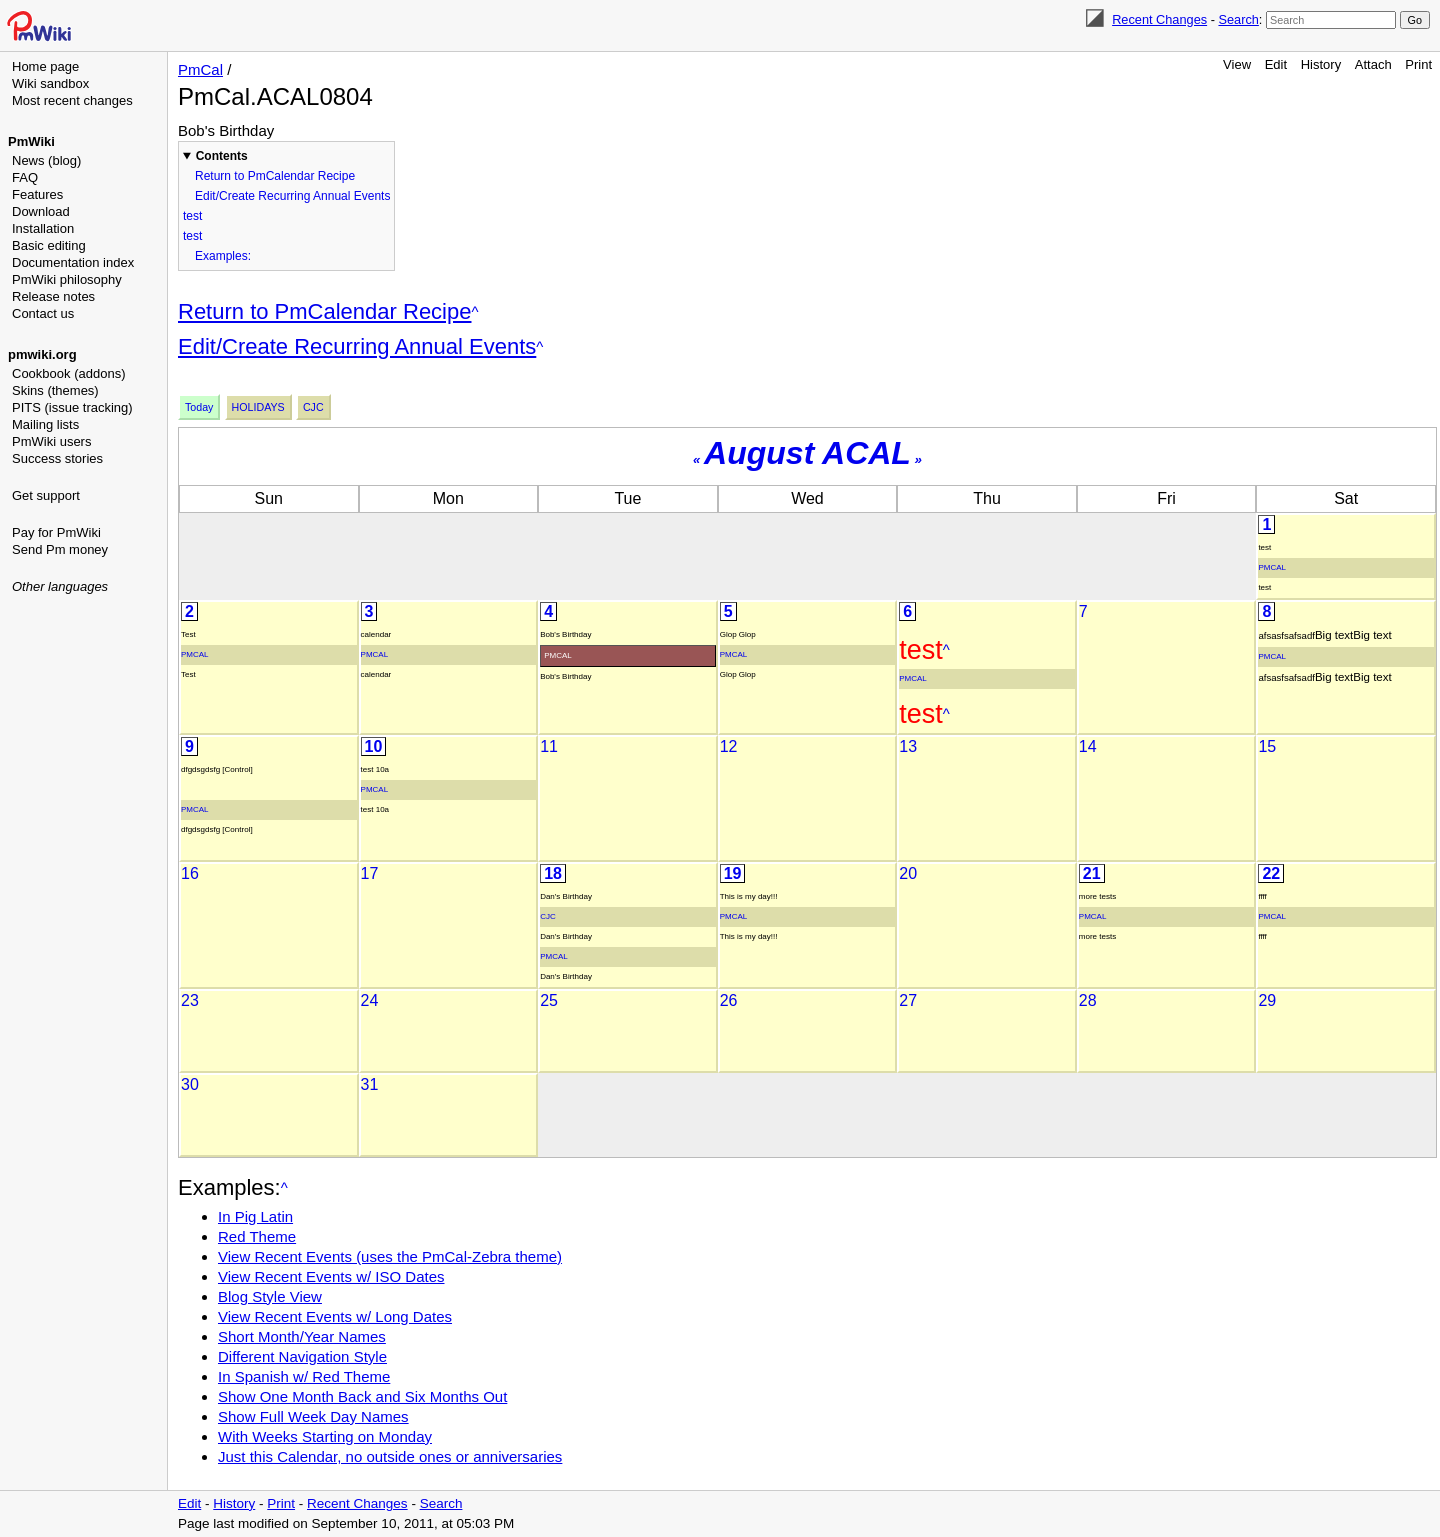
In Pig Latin (255, 1216)
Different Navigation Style (302, 1356)
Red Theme (257, 1236)
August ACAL (807, 453)
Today (199, 407)
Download (41, 211)
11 (549, 746)
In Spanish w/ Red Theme (304, 1376)
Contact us (43, 313)
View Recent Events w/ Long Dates (335, 1316)
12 (729, 746)
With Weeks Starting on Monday (325, 1436)
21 (1092, 873)
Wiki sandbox (50, 83)
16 (190, 873)
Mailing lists (45, 424)
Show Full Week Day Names (313, 1416)
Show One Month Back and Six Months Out (362, 1396)
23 (190, 1000)
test (192, 216)
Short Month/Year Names (302, 1336)
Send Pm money (60, 549)
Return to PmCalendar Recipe (275, 176)
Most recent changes (72, 100)
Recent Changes (1159, 19)
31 (370, 1084)
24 (370, 1000)
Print (1418, 64)
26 (729, 1000)
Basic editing (49, 245)
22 (1271, 873)
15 (1267, 746)
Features (37, 194)
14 (1088, 746)
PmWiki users (51, 441)
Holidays (258, 407)
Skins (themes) (55, 390)
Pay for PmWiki (56, 532)
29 (1267, 1000)
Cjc (313, 407)
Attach (1373, 64)
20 (908, 873)
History (1321, 64)
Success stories (57, 458)
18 (553, 873)
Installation (43, 228)
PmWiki (31, 141)
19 (733, 873)
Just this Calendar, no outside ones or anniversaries (390, 1456)
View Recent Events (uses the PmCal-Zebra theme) (390, 1256)
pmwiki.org (42, 354)
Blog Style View (270, 1296)
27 (908, 1000)
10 (374, 746)
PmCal (200, 69)
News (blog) (46, 160)
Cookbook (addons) (68, 373)
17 (370, 873)
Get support (46, 495)
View (1237, 64)
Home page (45, 66)
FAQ (25, 177)
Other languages (60, 586)
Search (1238, 19)
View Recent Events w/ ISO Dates (331, 1276)
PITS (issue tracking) (72, 407)
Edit (1276, 64)
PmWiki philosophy (67, 279)
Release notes (53, 296)
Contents (222, 156)
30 (190, 1084)
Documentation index (73, 262)
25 (549, 1000)
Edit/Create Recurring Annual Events (292, 196)
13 (908, 746)
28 (1088, 1000)
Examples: (223, 256)
